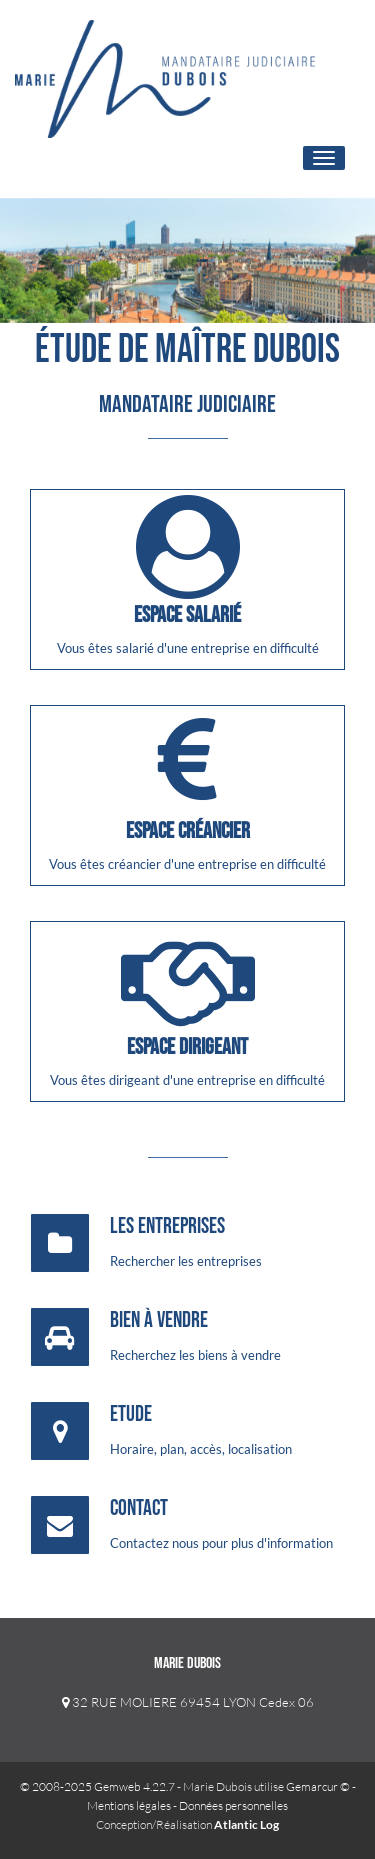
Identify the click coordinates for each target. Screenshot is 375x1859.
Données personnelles (233, 1805)
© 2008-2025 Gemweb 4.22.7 (97, 1786)
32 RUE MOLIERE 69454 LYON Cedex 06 (188, 1702)
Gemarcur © (318, 1786)
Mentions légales (129, 1805)
